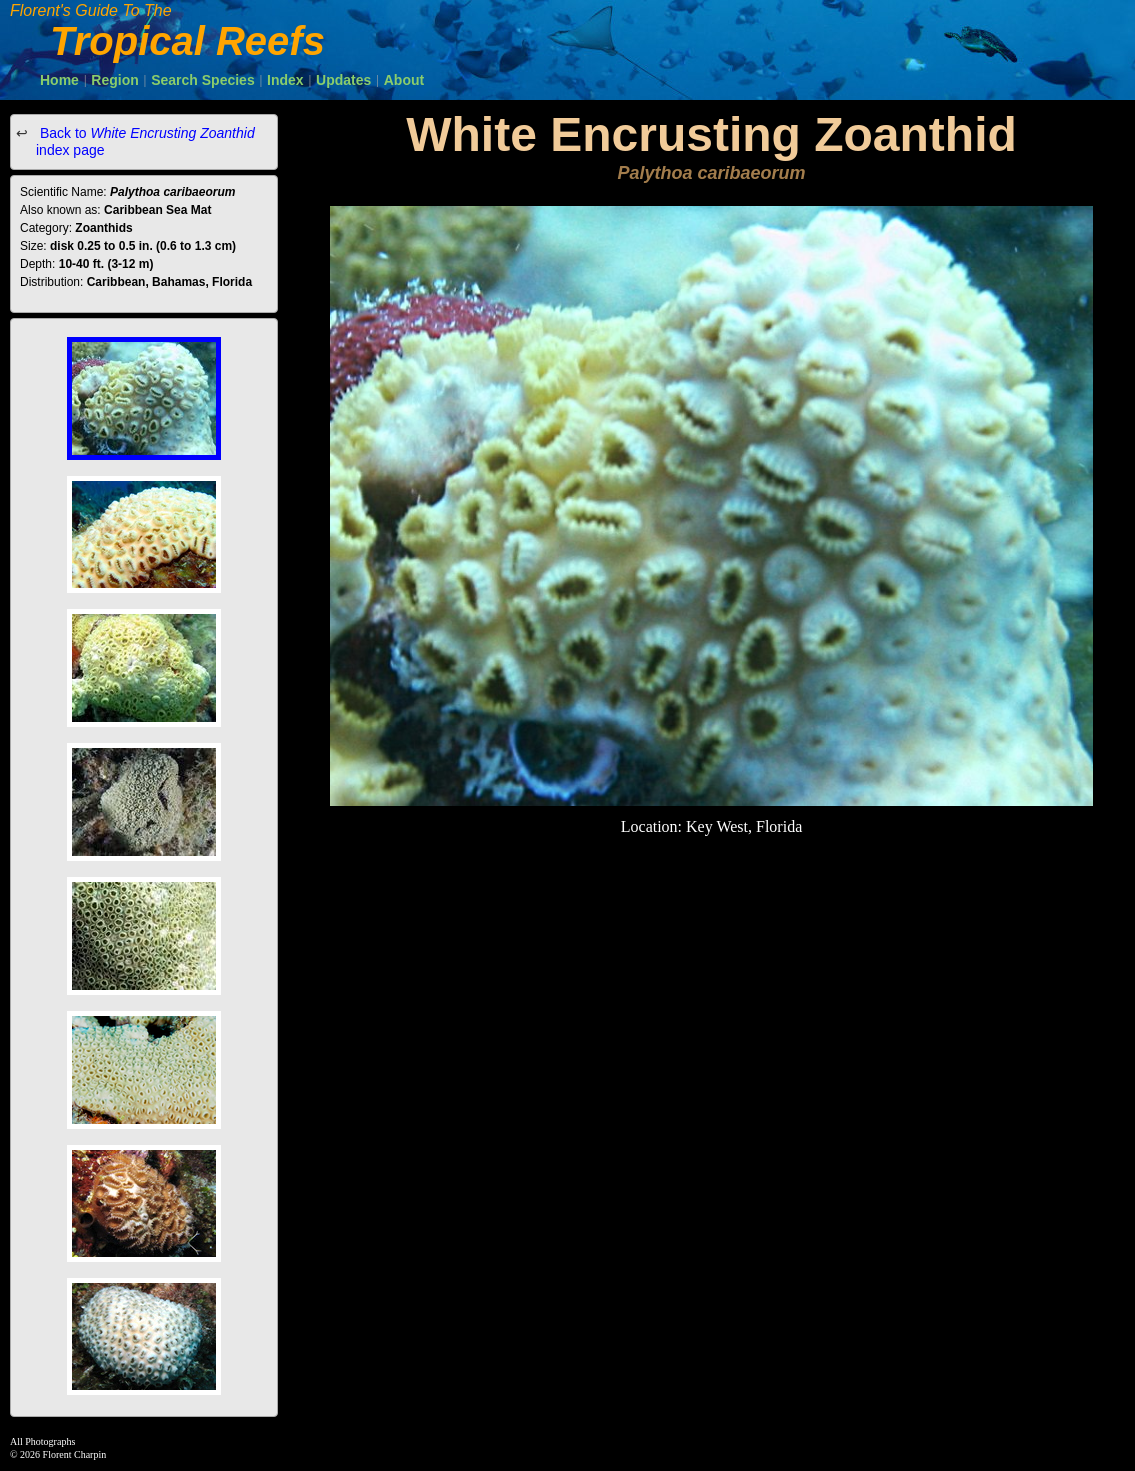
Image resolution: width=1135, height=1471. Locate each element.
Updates (343, 80)
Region (114, 80)
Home (59, 80)
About (404, 80)
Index (285, 80)
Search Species (203, 80)
